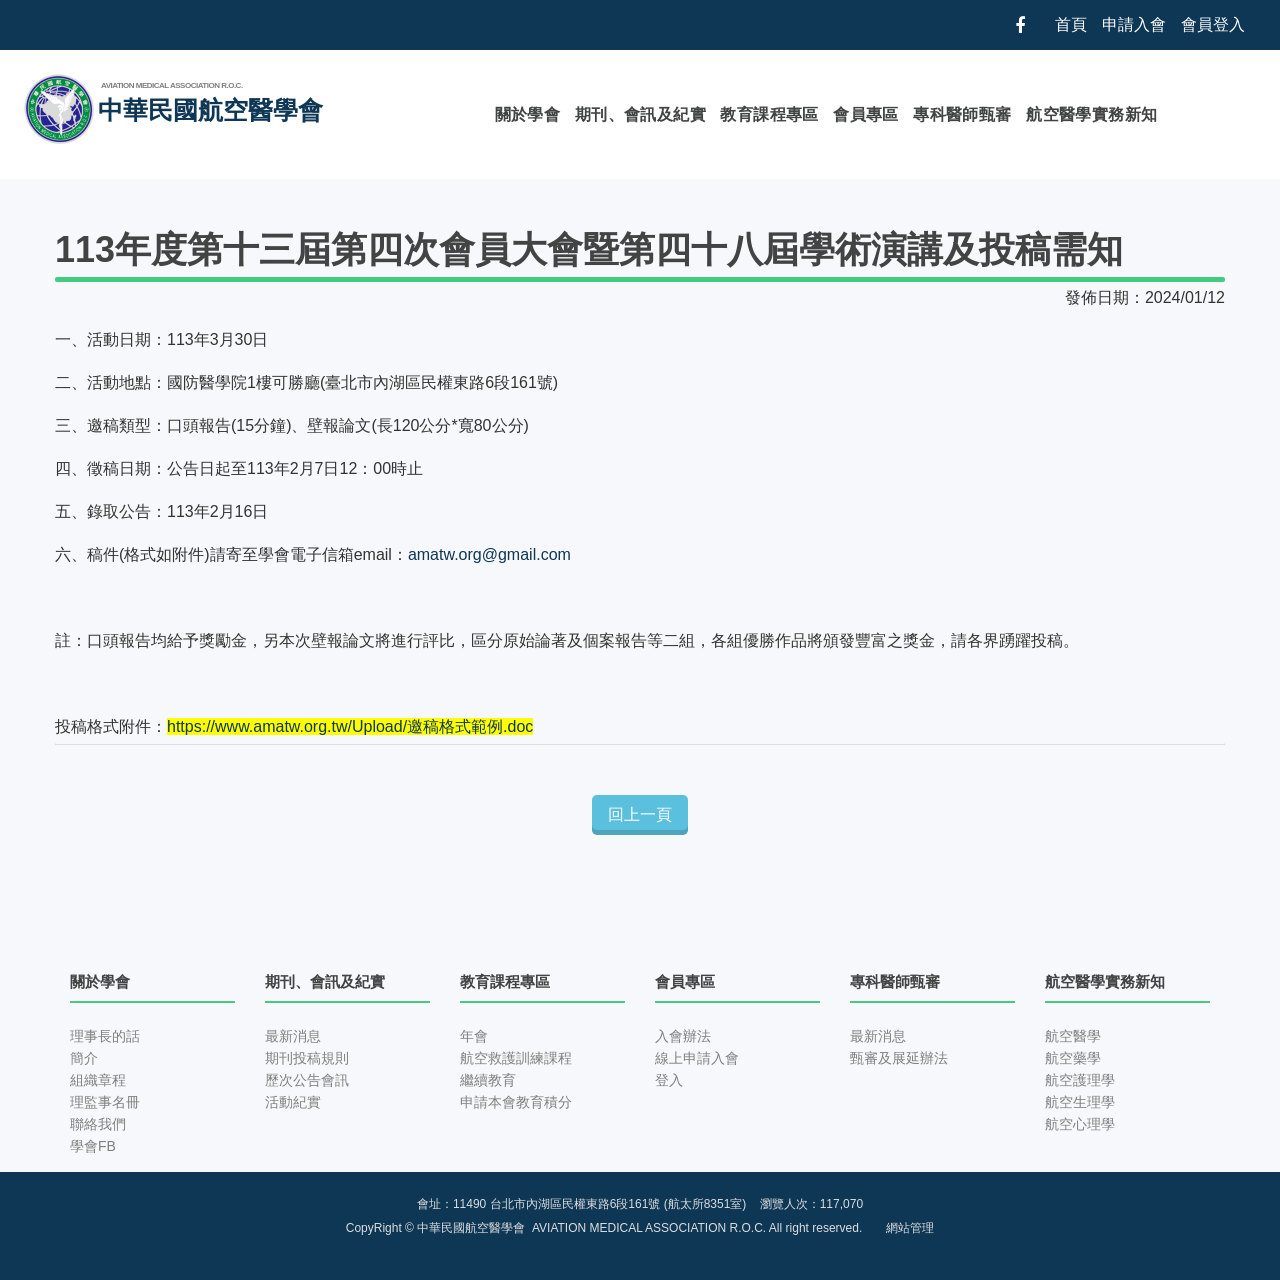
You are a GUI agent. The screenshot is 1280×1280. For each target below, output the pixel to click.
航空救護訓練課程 (516, 1058)
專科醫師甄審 (962, 114)
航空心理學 (1080, 1124)
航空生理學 (1080, 1102)
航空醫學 (1073, 1036)
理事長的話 (105, 1036)
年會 (474, 1036)
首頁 (1071, 24)
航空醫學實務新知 (1091, 114)
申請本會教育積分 (516, 1102)
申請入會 (1134, 24)
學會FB (93, 1146)
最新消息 (293, 1036)
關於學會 (528, 114)
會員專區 (866, 114)
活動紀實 (293, 1102)
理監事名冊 (105, 1102)
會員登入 (1213, 24)
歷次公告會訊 (307, 1080)
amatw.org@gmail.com (489, 554)
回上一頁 (640, 814)
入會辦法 (683, 1036)
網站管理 (910, 1228)
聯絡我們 (98, 1124)
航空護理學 (1080, 1080)
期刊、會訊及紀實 (640, 114)
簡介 (84, 1058)
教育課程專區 (769, 114)
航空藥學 (1073, 1058)
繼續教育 (488, 1080)
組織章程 (98, 1080)
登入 (669, 1080)
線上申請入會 (697, 1058)
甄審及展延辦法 (899, 1058)
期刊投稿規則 (307, 1058)
